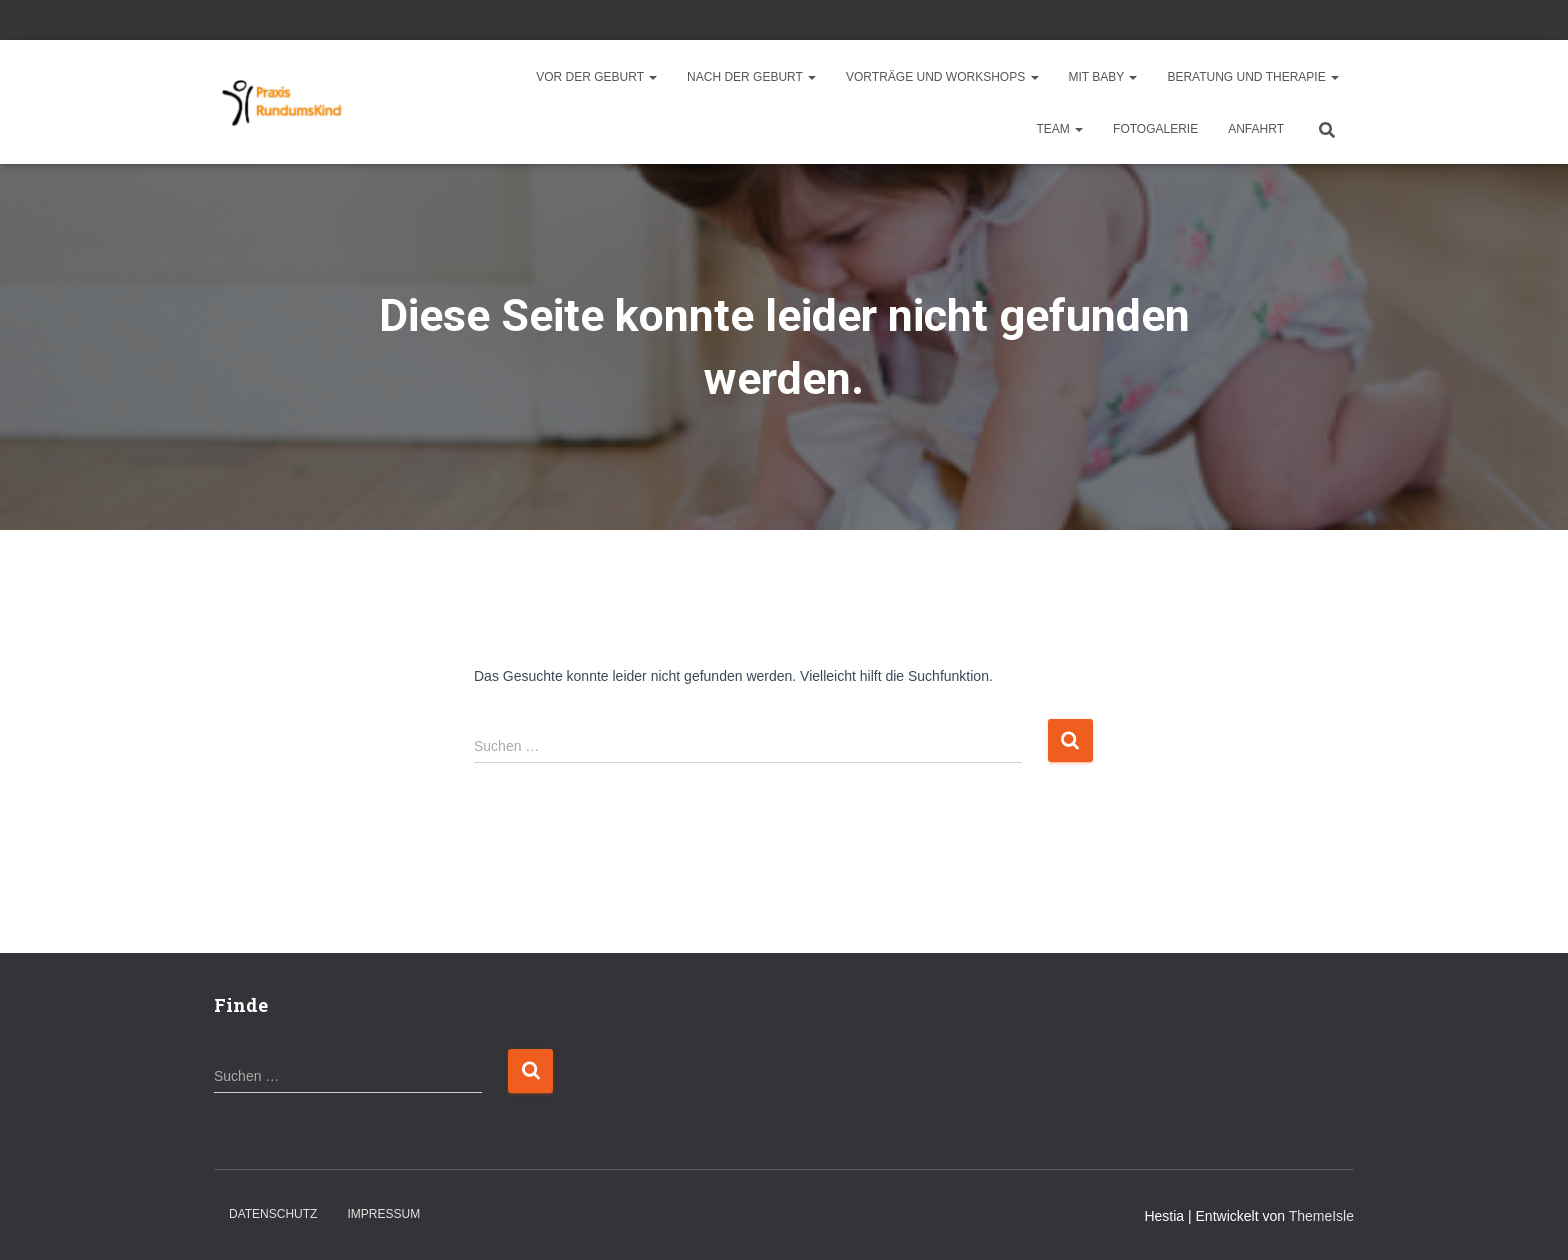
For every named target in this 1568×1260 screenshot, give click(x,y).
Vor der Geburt (596, 77)
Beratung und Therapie (1253, 77)
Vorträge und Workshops (942, 77)
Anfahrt (1256, 129)
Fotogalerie (1155, 129)
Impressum (383, 1214)
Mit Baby (1103, 77)
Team (1059, 129)
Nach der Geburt (751, 77)
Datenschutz (273, 1214)
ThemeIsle (1321, 1216)
